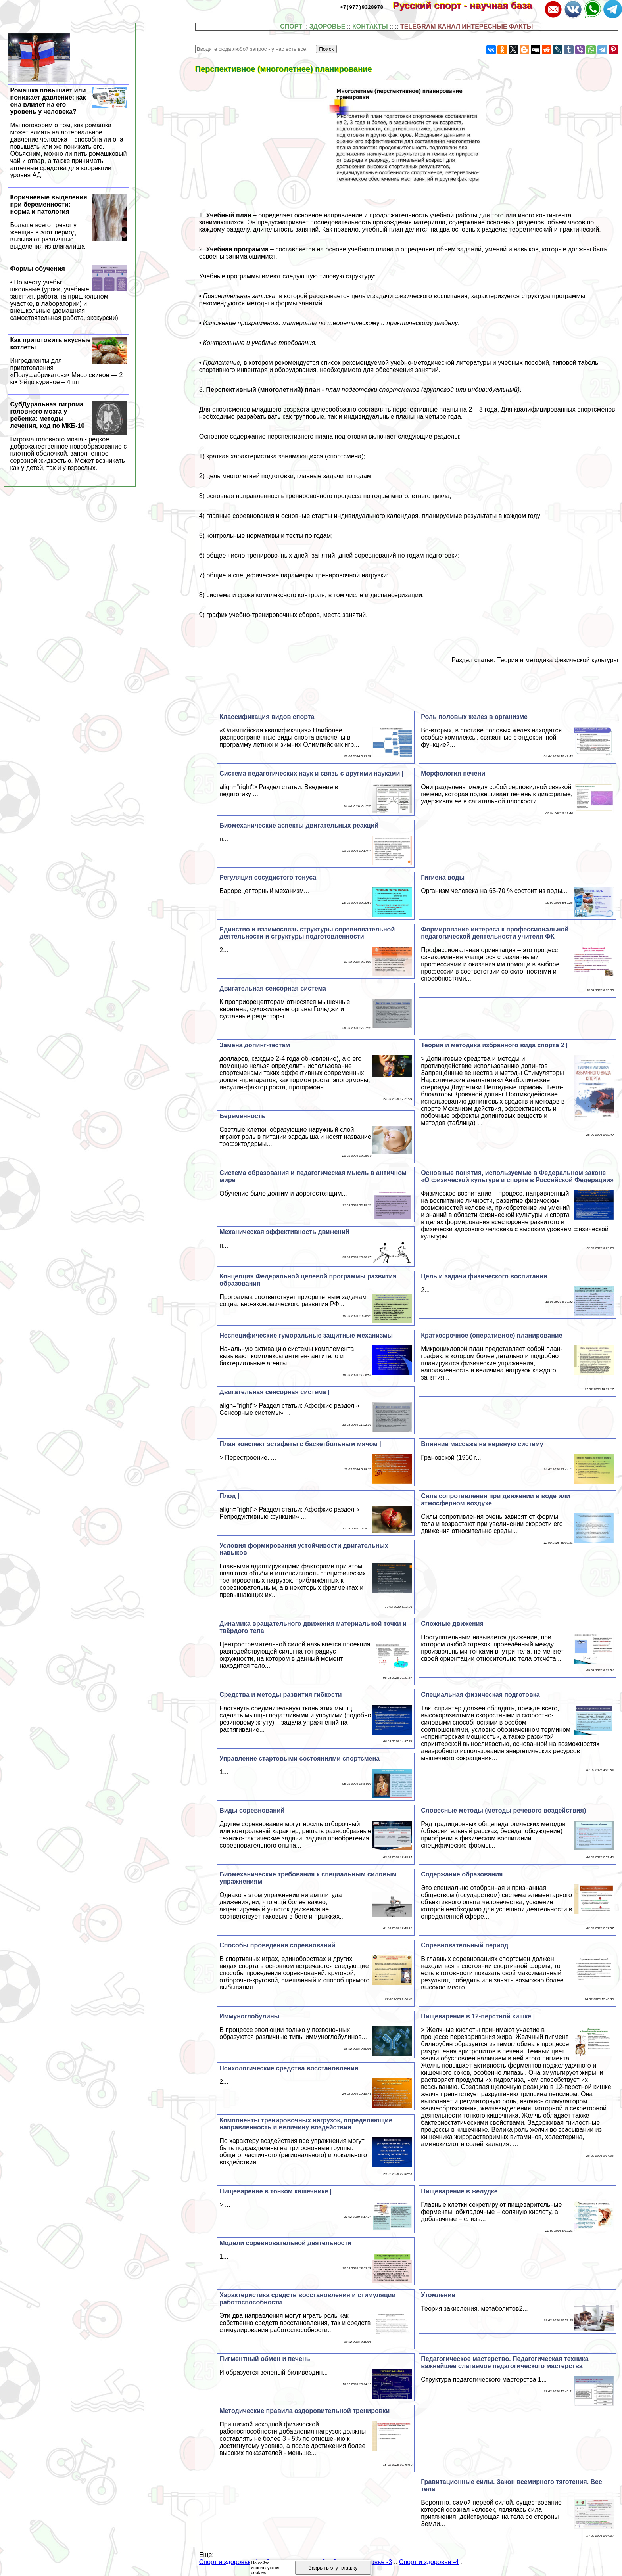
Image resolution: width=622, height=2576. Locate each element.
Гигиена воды (443, 877)
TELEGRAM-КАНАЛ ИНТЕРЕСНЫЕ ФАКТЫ (466, 26)
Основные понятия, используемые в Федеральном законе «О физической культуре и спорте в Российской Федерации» (517, 1176)
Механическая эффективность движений (284, 1232)
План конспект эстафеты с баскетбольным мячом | (300, 1444)
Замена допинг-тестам (254, 1045)
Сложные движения (452, 1623)
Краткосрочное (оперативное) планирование (491, 1335)
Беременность (242, 1116)
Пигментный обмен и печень (264, 2359)
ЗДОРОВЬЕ (327, 26)
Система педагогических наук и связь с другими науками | (311, 773)
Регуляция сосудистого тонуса (267, 877)
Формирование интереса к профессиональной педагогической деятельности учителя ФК (494, 933)
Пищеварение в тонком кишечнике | (275, 2191)
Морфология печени (453, 773)
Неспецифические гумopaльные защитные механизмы (306, 1335)
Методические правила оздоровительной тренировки (304, 2410)
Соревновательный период (464, 1945)
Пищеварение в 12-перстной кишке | (478, 2016)
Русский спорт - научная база (468, 5)
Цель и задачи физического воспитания (484, 1276)
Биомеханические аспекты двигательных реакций (298, 825)
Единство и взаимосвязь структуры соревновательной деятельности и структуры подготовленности (307, 933)
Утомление (438, 2295)
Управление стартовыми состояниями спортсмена (299, 1758)
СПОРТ (291, 26)
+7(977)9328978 (361, 6)
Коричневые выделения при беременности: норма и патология (68, 222)
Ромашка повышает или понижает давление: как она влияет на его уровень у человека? (68, 133)
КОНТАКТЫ (370, 26)
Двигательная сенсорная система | (274, 1392)
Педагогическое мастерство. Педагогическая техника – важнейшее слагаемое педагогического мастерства (507, 2362)
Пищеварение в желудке (459, 2191)
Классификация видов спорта (266, 716)
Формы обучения (68, 293)
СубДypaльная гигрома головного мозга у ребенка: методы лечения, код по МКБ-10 (68, 436)
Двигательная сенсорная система (272, 988)
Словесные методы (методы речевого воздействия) (503, 1810)
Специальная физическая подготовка (480, 1694)
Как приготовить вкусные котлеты (68, 361)
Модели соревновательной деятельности (285, 2243)
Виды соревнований (251, 1810)
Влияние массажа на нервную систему (482, 1444)
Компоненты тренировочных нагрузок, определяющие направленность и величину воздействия (305, 2124)
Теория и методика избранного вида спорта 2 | (494, 1045)
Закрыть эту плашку (333, 2568)
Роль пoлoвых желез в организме (474, 716)
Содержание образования (462, 1874)
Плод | (229, 1496)
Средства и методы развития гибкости (280, 1694)
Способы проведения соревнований (277, 1945)
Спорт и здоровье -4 (429, 2562)
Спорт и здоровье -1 (229, 2562)
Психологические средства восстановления (288, 2068)
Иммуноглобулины (249, 2016)
